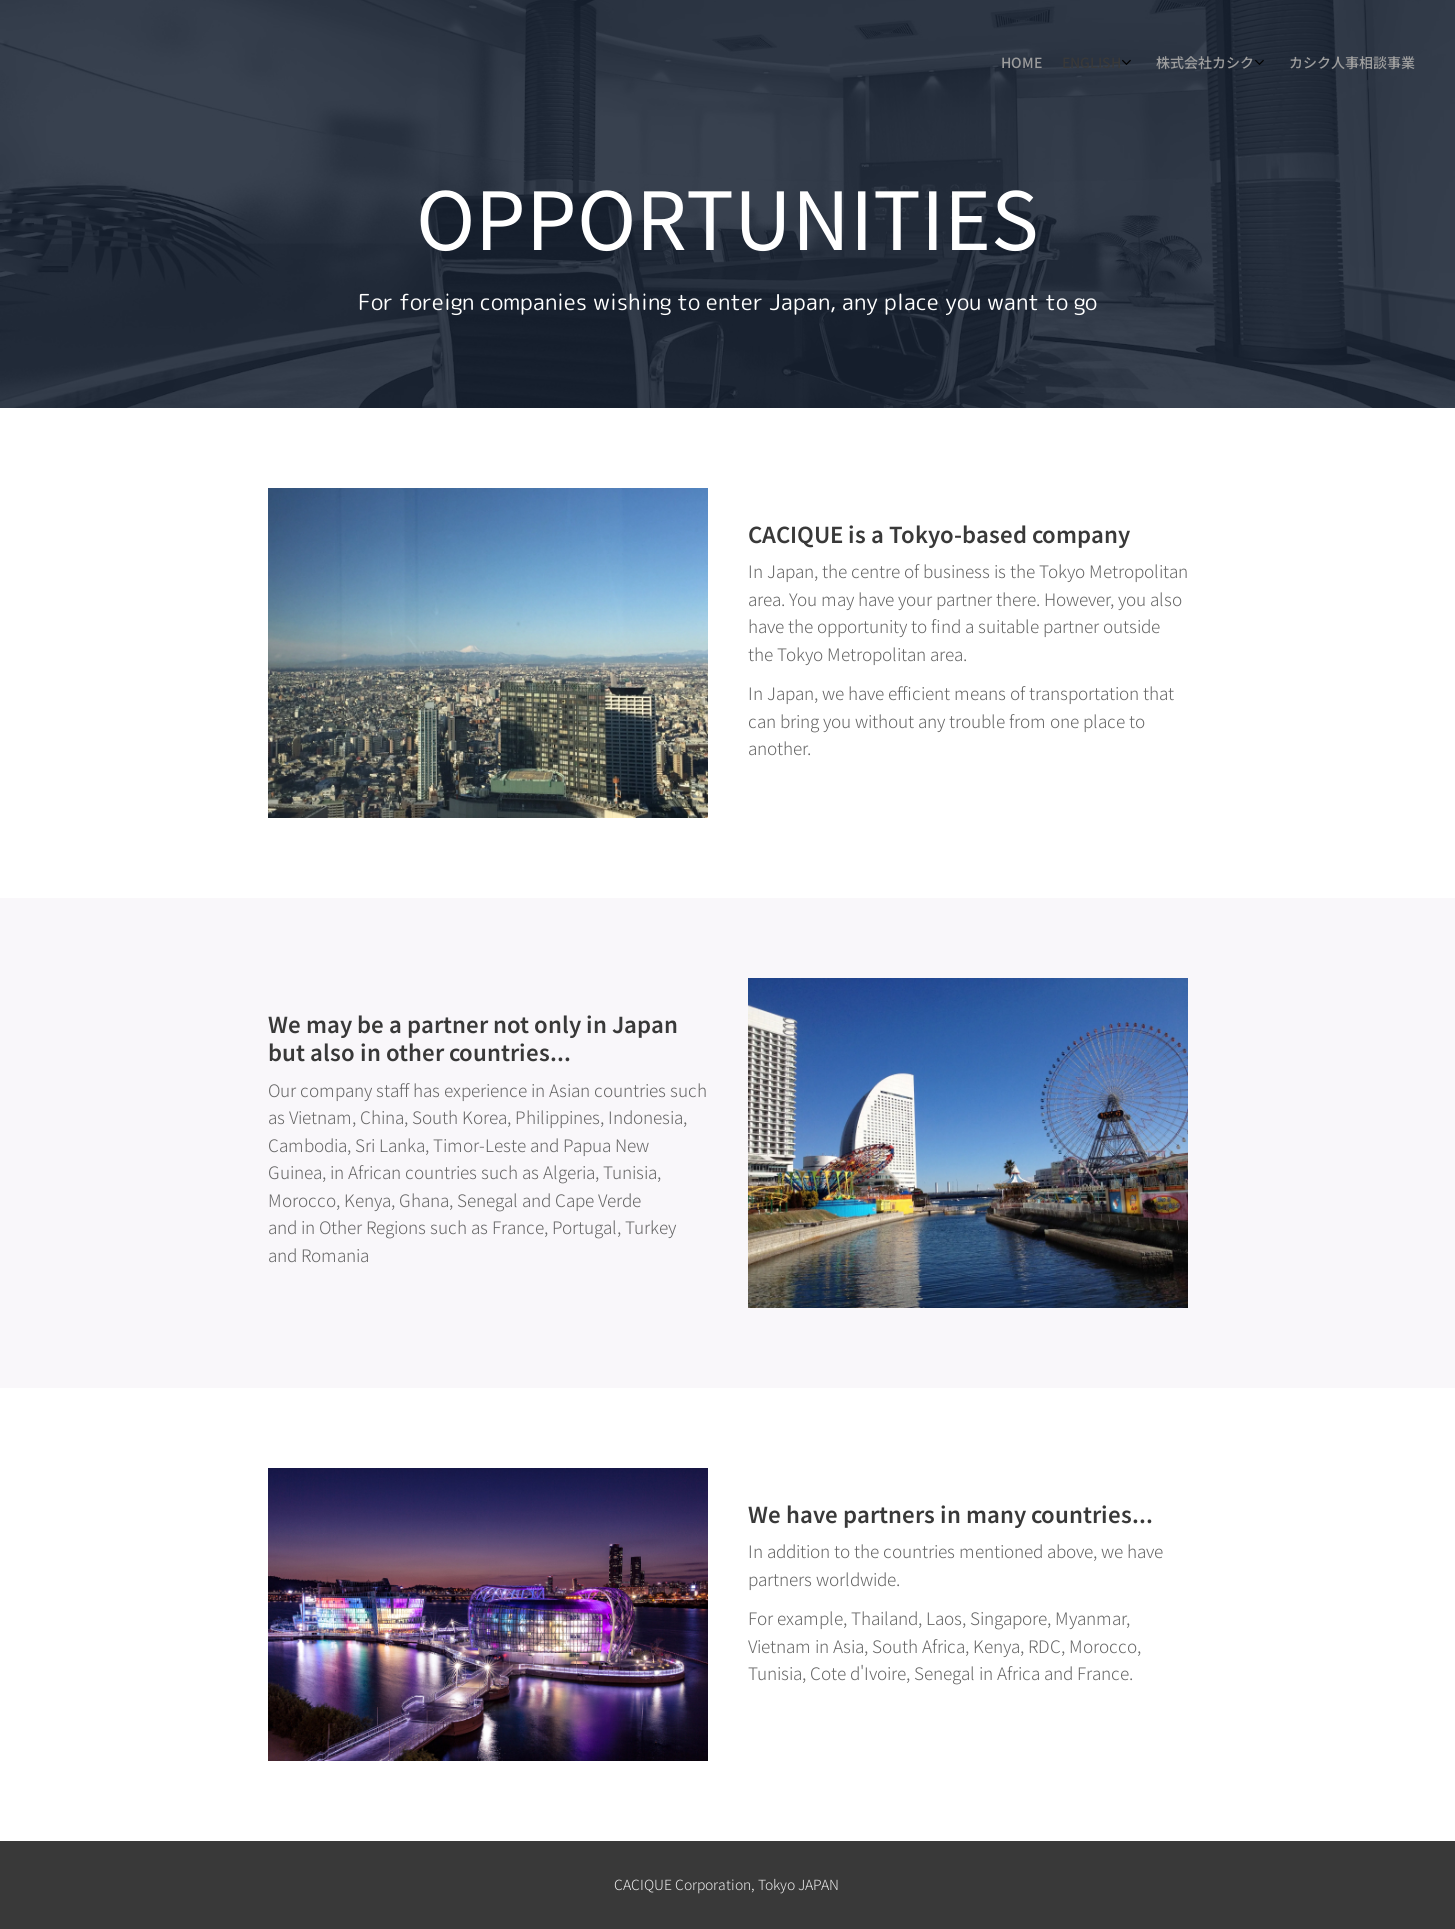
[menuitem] (1327, 65)
